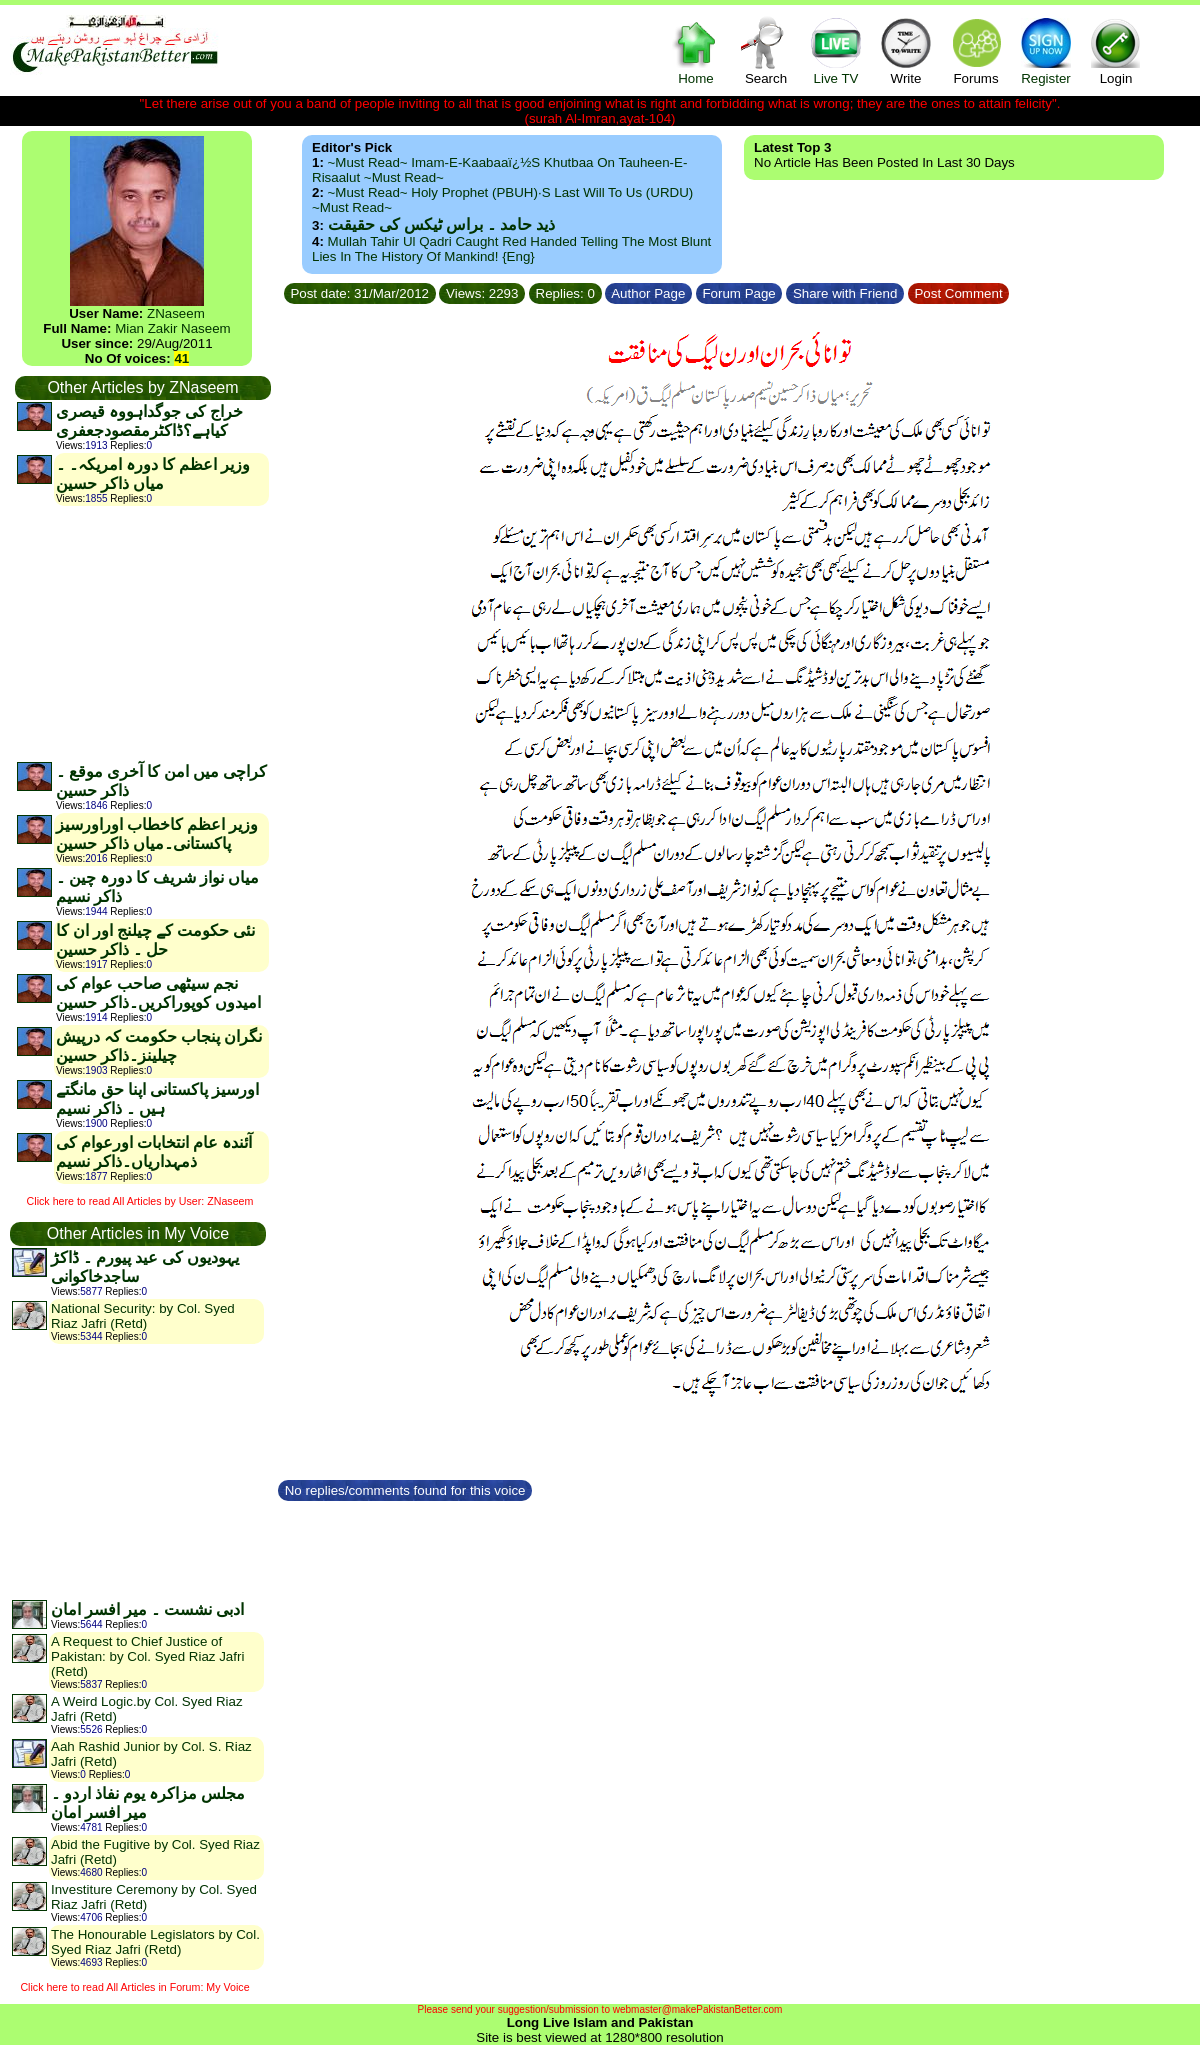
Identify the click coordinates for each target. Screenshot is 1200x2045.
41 (181, 358)
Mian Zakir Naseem (173, 328)
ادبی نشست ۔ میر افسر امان (147, 1609)
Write (906, 50)
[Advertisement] (142, 633)
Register (1046, 50)
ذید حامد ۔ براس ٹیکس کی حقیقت (441, 224)
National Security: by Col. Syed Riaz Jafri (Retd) (143, 1316)
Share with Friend (845, 293)
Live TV (836, 50)
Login (1116, 50)
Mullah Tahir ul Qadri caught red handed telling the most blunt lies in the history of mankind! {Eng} (511, 249)
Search (766, 50)
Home (696, 50)
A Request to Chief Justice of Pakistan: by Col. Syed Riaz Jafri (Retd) (147, 1656)
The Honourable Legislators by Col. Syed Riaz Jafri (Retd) (155, 1942)
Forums (976, 50)
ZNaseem (176, 313)
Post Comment (959, 293)
